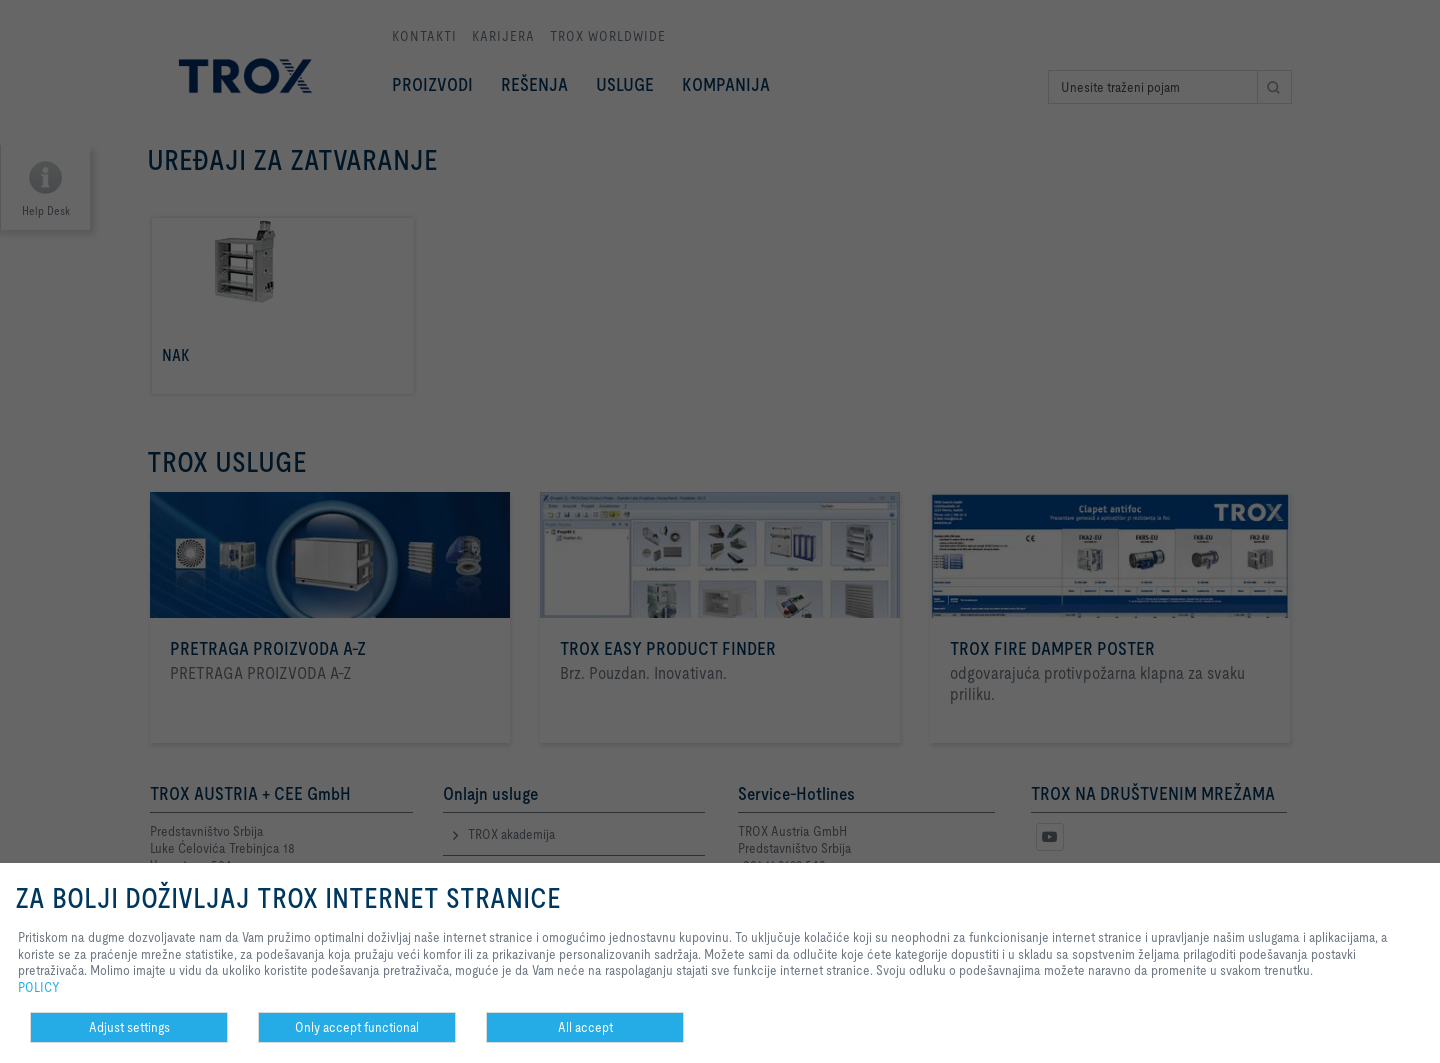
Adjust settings (129, 1027)
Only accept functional (357, 1027)
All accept (585, 1027)
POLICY (39, 987)
